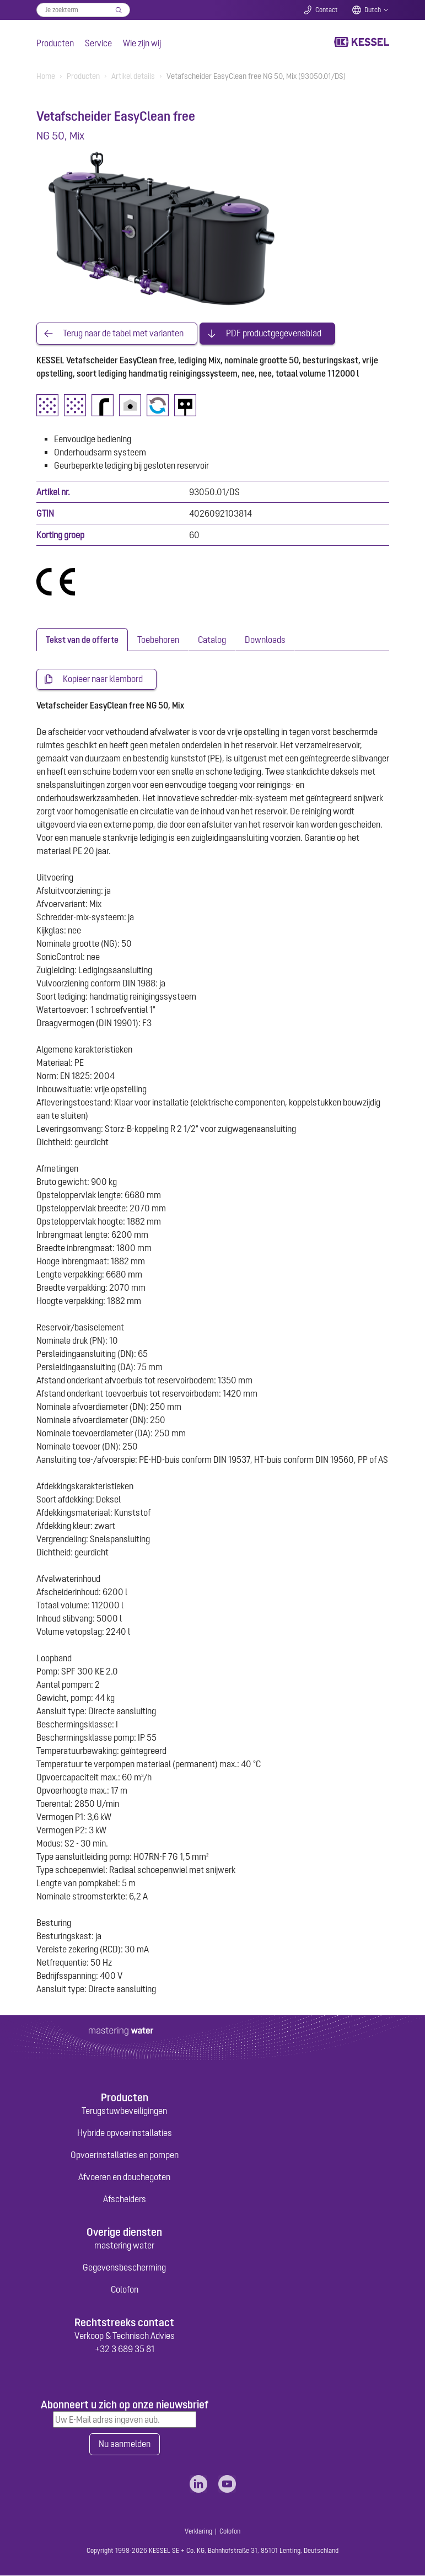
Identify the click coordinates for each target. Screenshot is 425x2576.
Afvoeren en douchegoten (124, 2177)
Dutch (372, 10)
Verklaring (198, 2532)
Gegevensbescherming (124, 2268)
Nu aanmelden (124, 2445)
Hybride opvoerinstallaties (124, 2133)
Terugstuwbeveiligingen (124, 2111)
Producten (55, 43)
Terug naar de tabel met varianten (123, 334)
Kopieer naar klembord (103, 679)
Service (98, 43)
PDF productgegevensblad (273, 334)
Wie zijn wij (142, 43)
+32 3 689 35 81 (124, 2349)
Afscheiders (124, 2199)
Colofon (124, 2290)
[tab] (82, 639)
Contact (326, 10)
